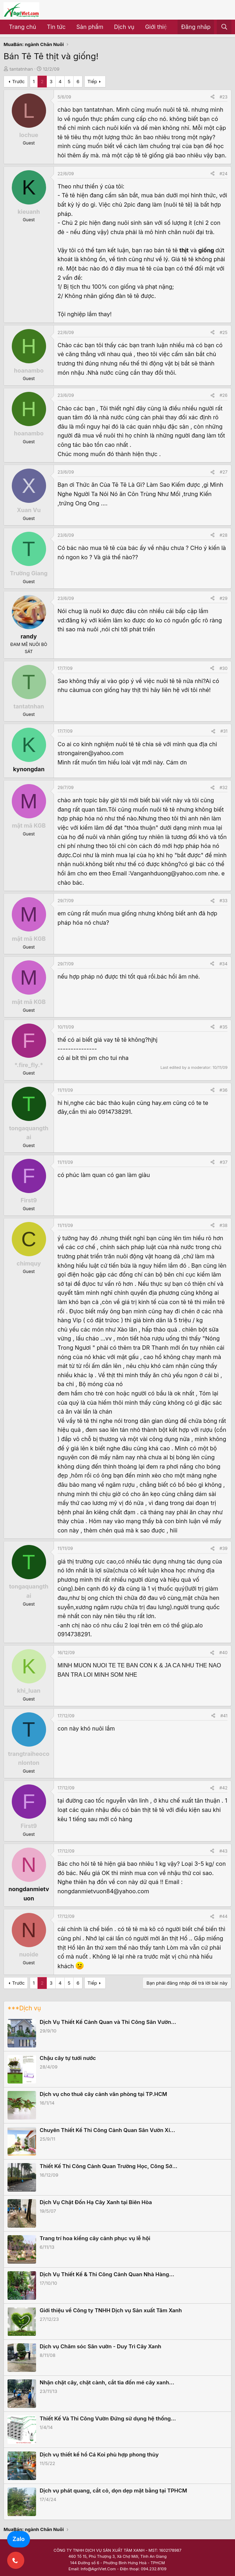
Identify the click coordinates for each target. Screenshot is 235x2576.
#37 (224, 1162)
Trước (18, 81)
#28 (224, 535)
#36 (224, 1090)
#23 (224, 97)
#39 (224, 1548)
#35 (224, 1027)
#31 (224, 731)
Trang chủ (22, 26)
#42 (223, 1787)
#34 (223, 963)
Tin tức (56, 26)
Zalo (18, 2538)
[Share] (212, 96)
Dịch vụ (124, 26)
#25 (224, 332)
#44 (223, 1916)
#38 (224, 1225)
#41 (224, 1715)
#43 (223, 1851)
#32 (224, 787)
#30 (223, 668)
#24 (224, 173)
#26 (224, 395)
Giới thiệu (157, 26)
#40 (223, 1652)
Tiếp (92, 81)
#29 (224, 598)
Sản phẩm (89, 26)
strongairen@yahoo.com (91, 753)
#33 (224, 900)
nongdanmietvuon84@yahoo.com (103, 1891)
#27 (224, 472)
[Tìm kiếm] (224, 27)
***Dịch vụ (24, 2008)
